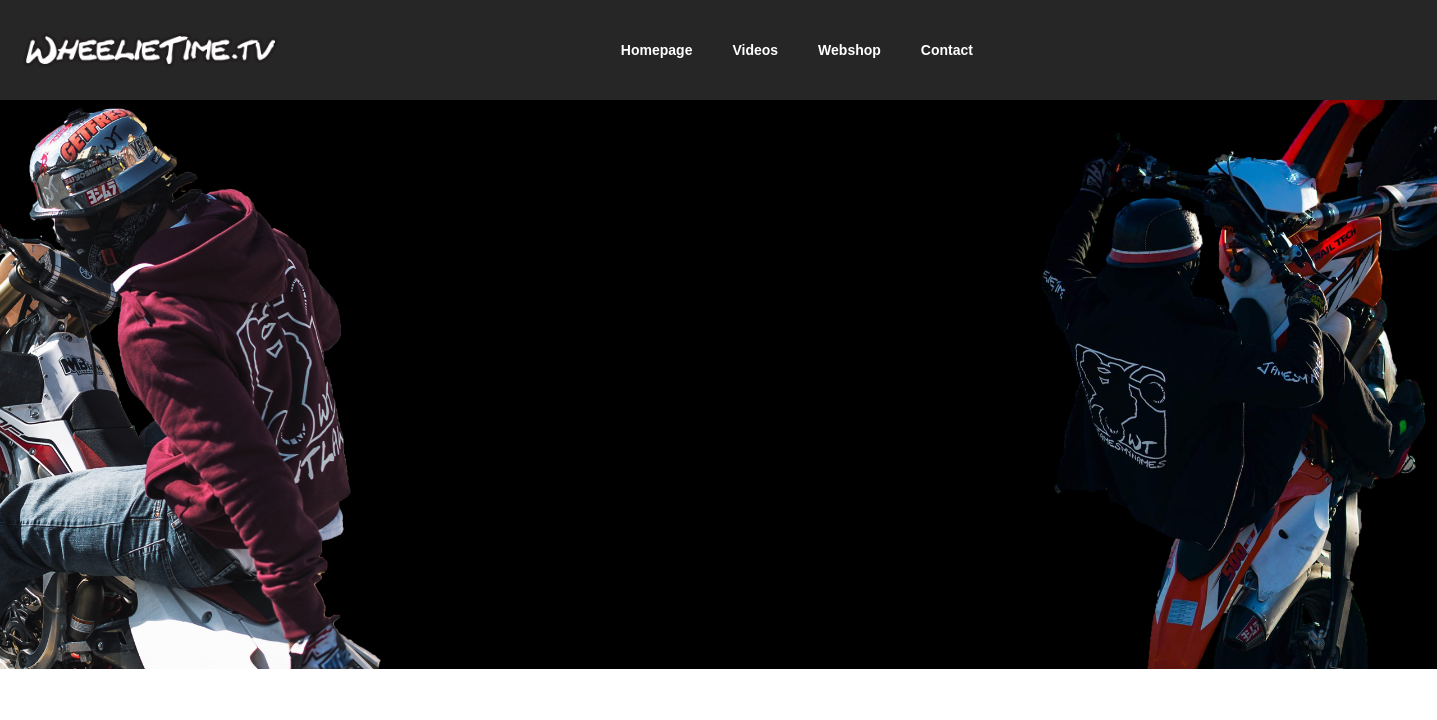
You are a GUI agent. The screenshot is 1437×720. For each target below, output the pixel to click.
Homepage (657, 50)
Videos (755, 50)
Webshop (849, 50)
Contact (947, 50)
